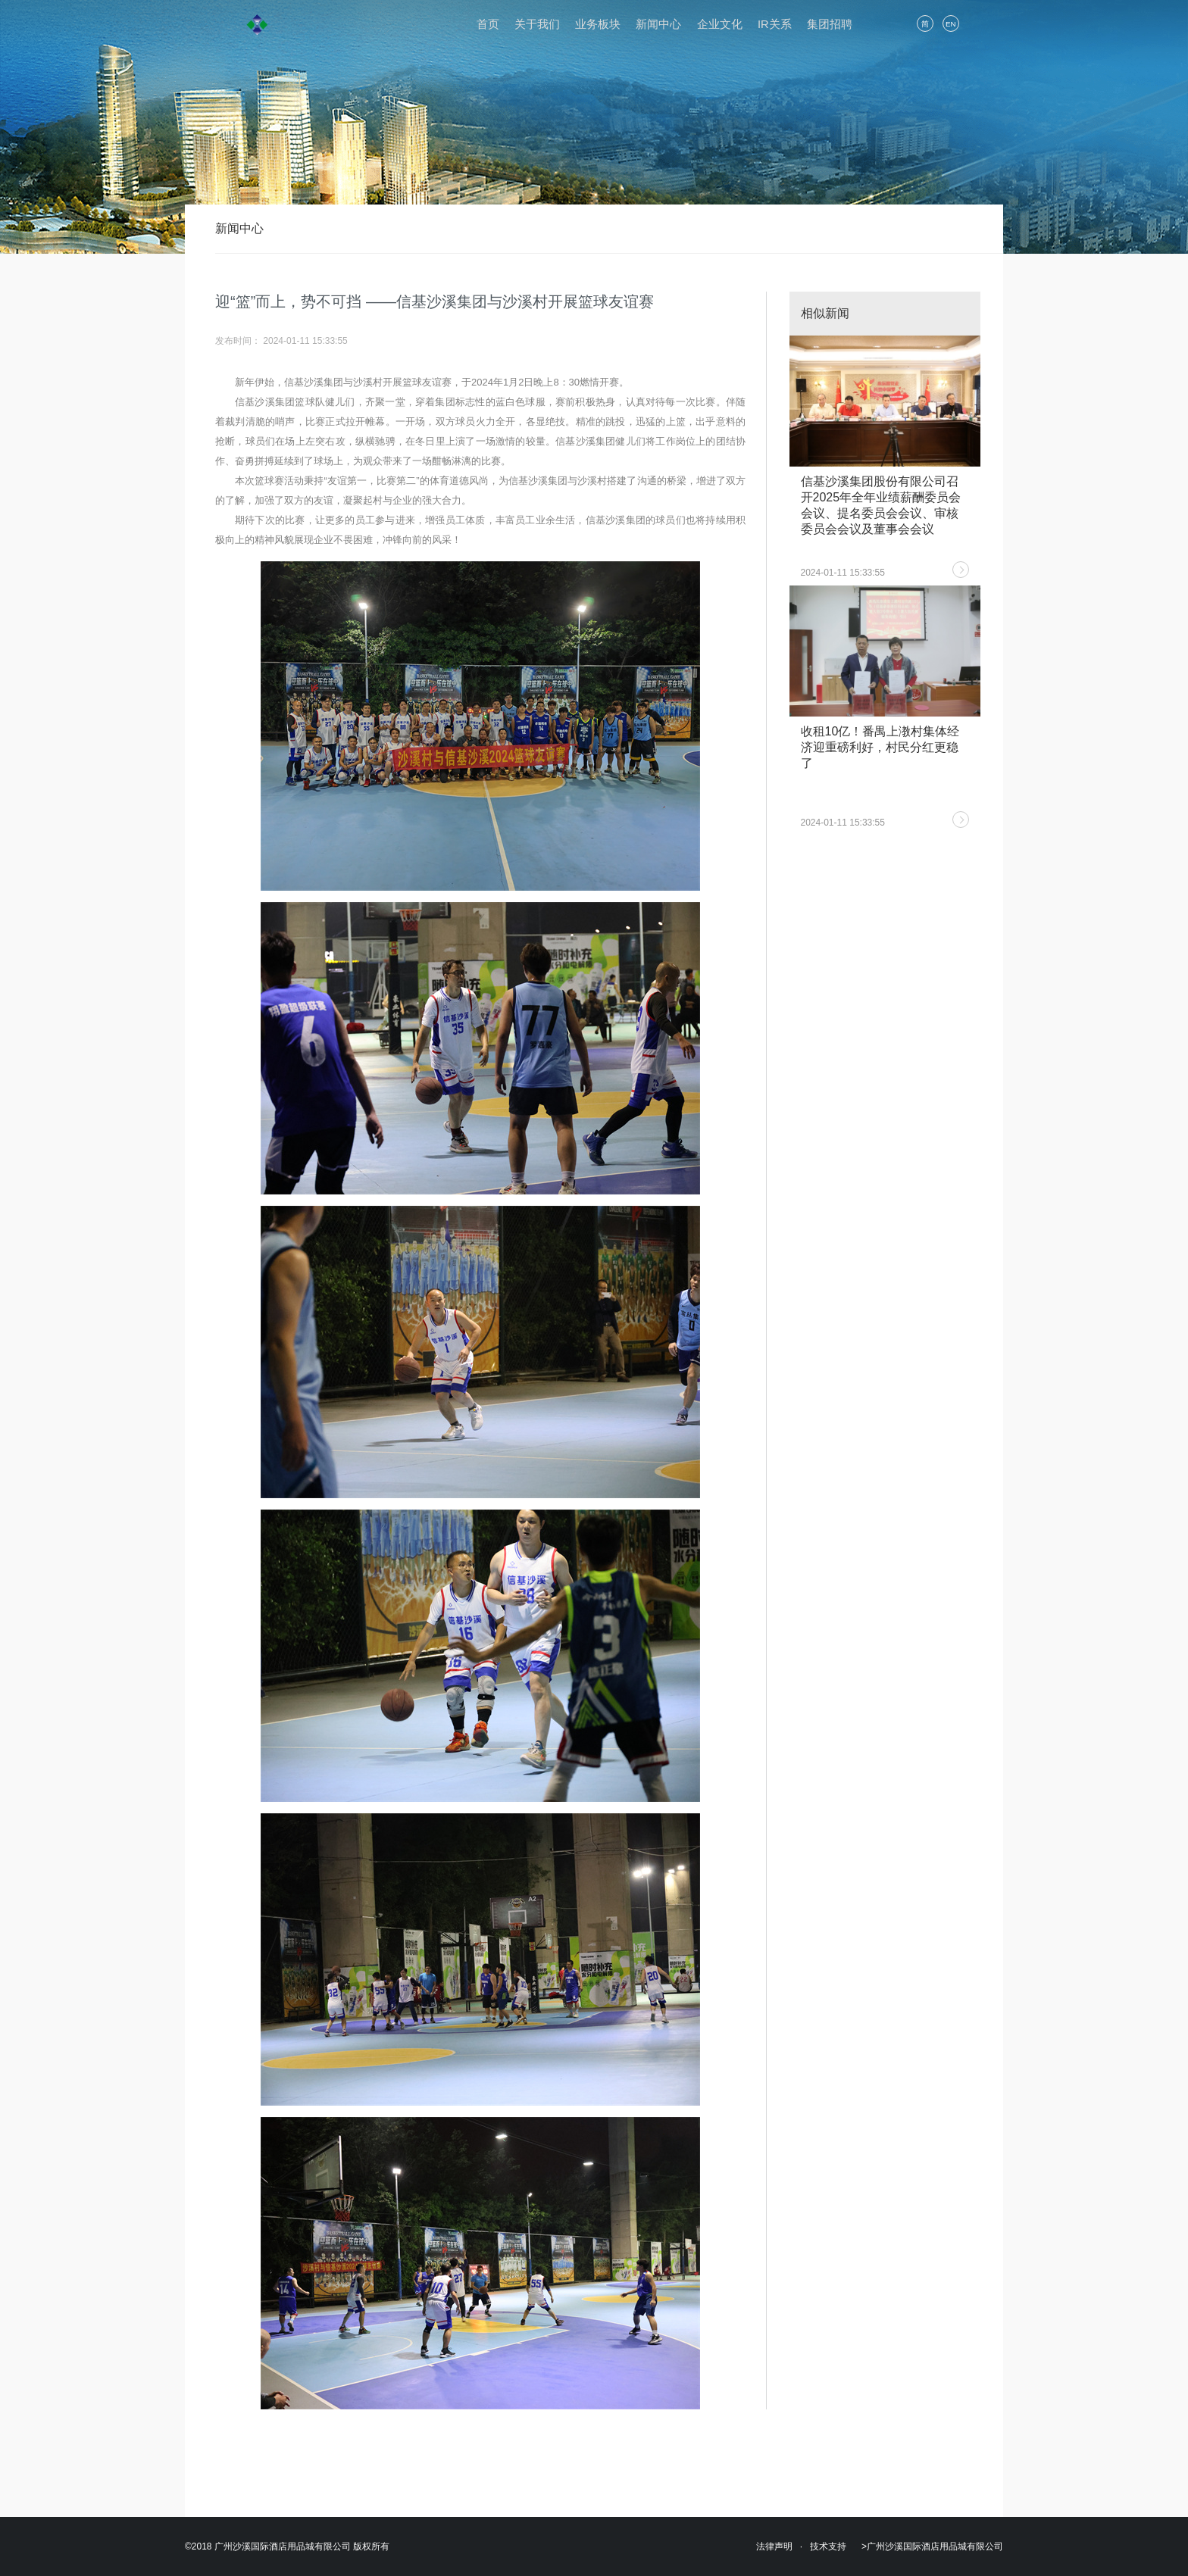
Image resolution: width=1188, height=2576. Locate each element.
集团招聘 (829, 24)
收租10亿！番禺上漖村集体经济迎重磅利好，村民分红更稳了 (880, 747)
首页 (488, 24)
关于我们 (537, 24)
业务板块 (598, 24)
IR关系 (775, 24)
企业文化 (719, 24)
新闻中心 (658, 24)
